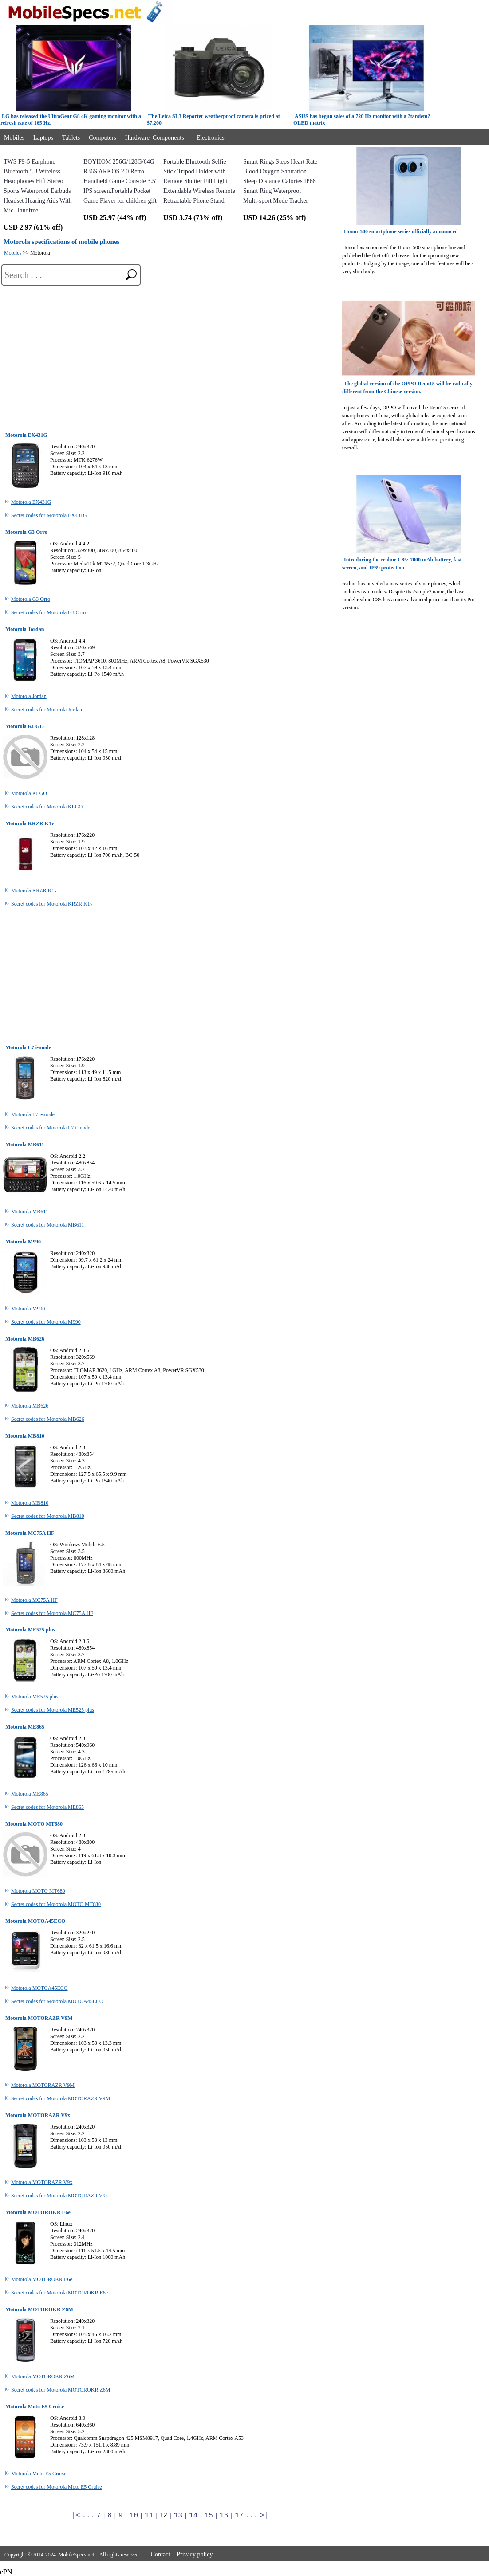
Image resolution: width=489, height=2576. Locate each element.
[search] (128, 274)
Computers (102, 137)
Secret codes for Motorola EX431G (49, 515)
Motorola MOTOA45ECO (39, 1988)
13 (178, 2516)
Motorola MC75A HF (34, 1600)
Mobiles (14, 137)
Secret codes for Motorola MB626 (47, 1419)
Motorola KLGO (29, 793)
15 (209, 2516)
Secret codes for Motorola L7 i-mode (50, 1128)
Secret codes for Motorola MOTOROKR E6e (59, 2293)
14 (193, 2516)
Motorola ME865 (29, 1794)
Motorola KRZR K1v (34, 890)
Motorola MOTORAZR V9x (41, 2182)
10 (134, 2516)
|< (75, 2516)
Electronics (211, 137)
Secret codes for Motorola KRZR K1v (52, 904)
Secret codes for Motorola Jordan (46, 709)
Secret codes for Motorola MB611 (47, 1225)
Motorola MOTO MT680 (38, 1891)
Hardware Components (154, 137)
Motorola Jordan (29, 696)
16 (224, 2516)
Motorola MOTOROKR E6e (41, 2279)
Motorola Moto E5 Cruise (38, 2473)
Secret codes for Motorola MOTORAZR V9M (60, 2098)
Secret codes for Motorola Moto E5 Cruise (56, 2487)
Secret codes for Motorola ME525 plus (52, 1710)
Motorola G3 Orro (30, 599)
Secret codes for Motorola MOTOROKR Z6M (60, 2390)
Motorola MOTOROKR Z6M (43, 2376)
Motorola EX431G (31, 502)
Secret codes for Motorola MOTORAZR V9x (59, 2195)
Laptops (43, 137)
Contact (160, 2554)
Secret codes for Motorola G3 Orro (48, 612)
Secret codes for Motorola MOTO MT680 (56, 1904)
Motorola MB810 (29, 1503)
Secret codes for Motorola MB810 (47, 1516)
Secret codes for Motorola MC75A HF (52, 1613)
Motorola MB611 (29, 1211)
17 (239, 2516)
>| (264, 2516)
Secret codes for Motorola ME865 (47, 1807)
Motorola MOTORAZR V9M (43, 2085)
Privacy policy (195, 2554)
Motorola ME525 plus (35, 1697)
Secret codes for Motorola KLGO (47, 807)
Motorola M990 (28, 1309)
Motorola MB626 (29, 1406)
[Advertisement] (170, 356)
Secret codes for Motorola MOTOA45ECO (57, 2001)
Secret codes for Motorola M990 (46, 1322)
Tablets (71, 137)
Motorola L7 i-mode (33, 1114)
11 (149, 2516)
